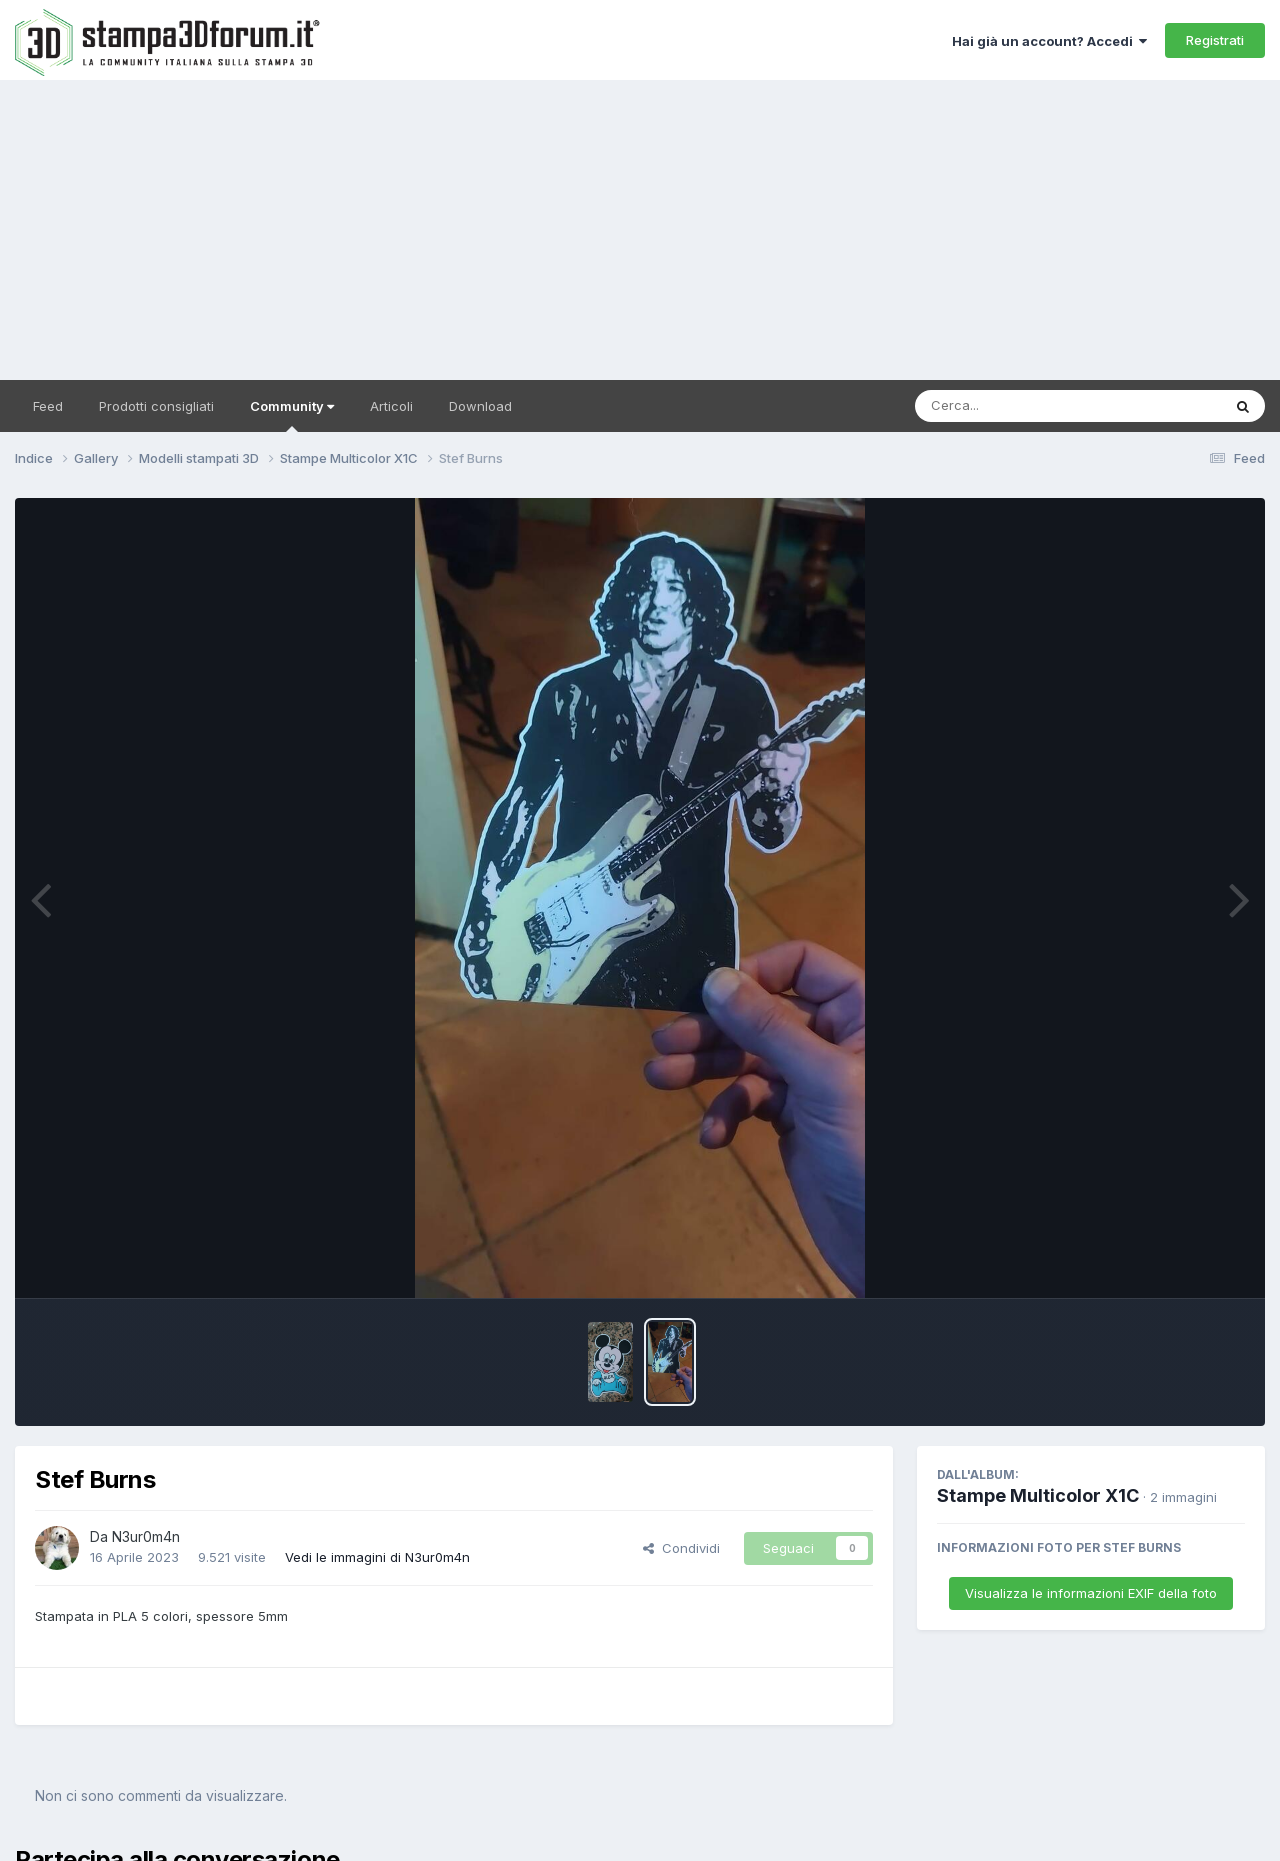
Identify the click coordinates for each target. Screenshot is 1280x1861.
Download (480, 406)
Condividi (681, 1548)
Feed (48, 406)
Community (292, 415)
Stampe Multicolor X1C (1038, 1495)
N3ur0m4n (146, 1536)
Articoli (391, 406)
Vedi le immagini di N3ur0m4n (377, 1557)
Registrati (1215, 40)
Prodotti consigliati (156, 406)
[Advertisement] (640, 230)
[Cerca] (1021, 406)
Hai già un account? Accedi (1049, 41)
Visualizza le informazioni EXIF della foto (1091, 1593)
